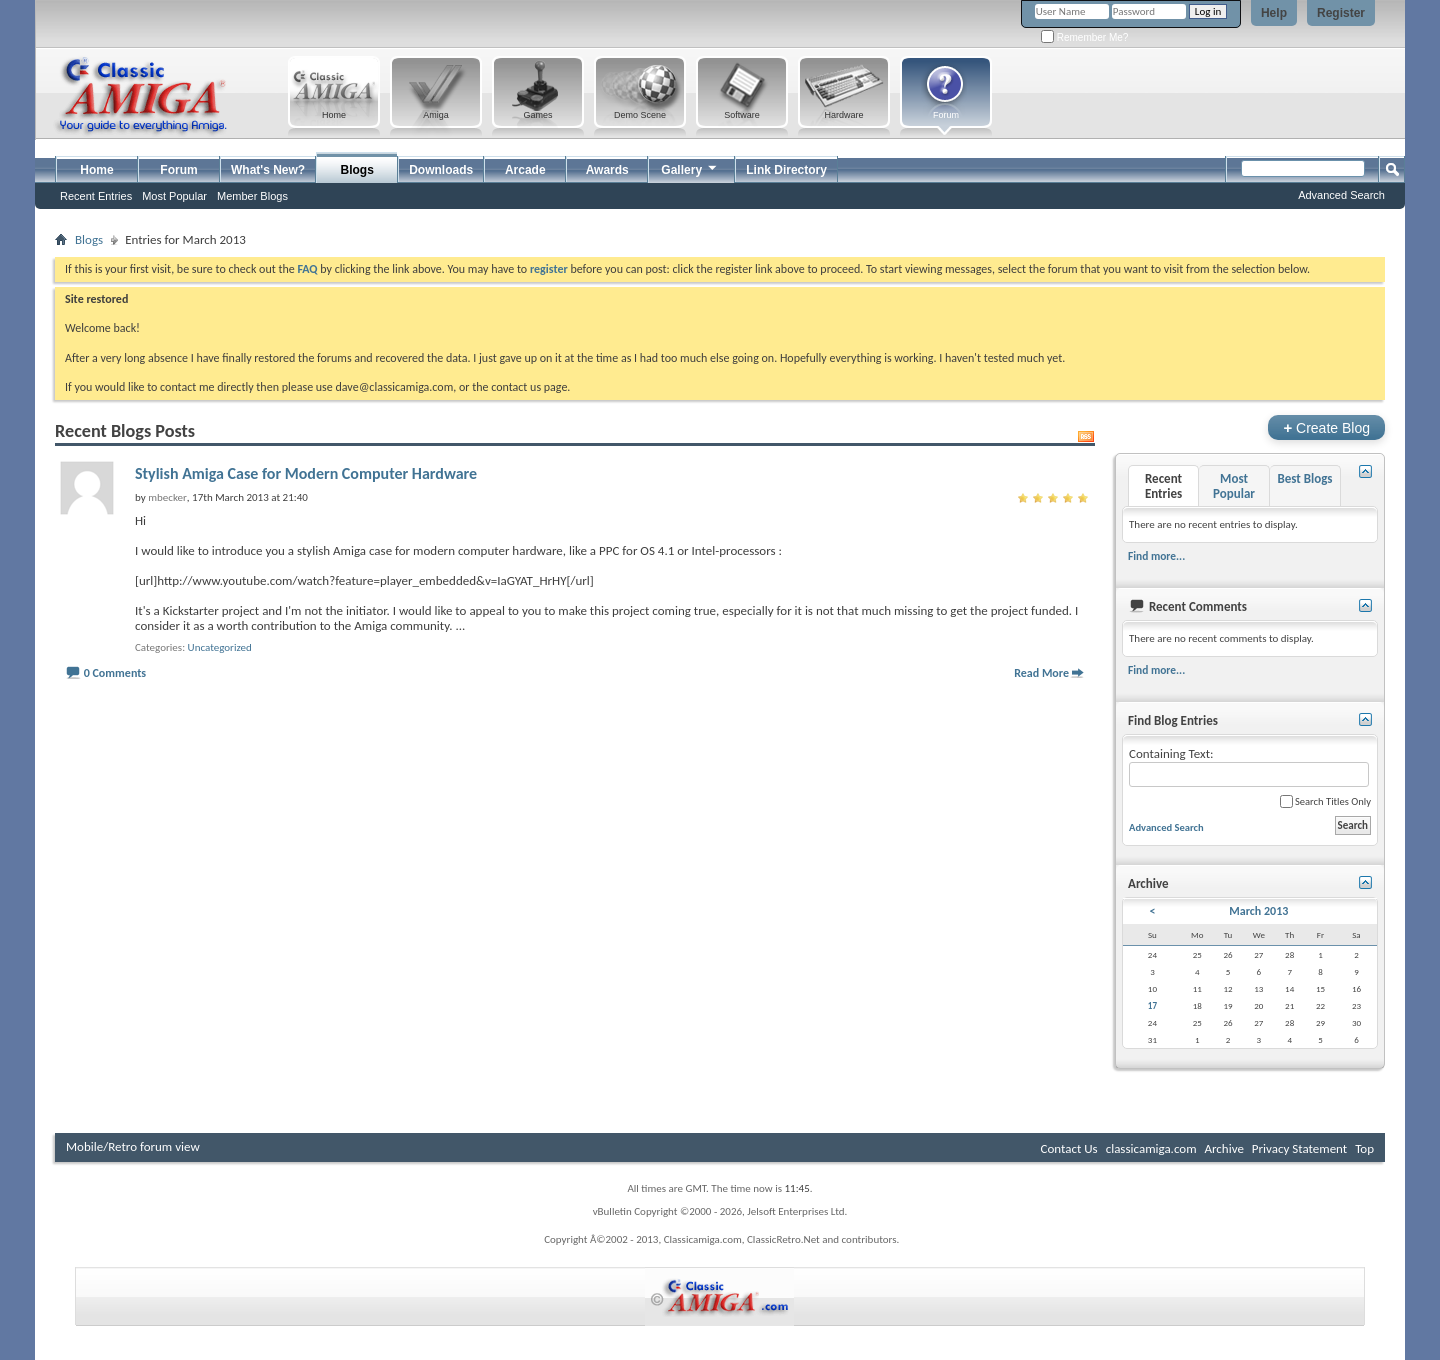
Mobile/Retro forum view (133, 1146)
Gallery (690, 167)
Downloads (441, 170)
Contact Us (1069, 1148)
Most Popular (174, 196)
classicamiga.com (1151, 1148)
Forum (178, 170)
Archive (1223, 1148)
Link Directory (786, 170)
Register (1341, 13)
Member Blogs (252, 196)
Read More (1041, 673)
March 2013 (1258, 911)
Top (1364, 1148)
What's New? (268, 170)
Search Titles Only (1325, 801)
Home (96, 170)
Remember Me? (1084, 37)
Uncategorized (220, 647)
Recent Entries (96, 196)
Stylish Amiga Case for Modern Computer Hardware (306, 473)
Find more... (1156, 556)
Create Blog (1326, 427)
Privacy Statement (1299, 1148)
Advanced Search (1341, 195)
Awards (607, 170)
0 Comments (115, 673)
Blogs (357, 170)
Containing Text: (1249, 766)
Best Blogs (1304, 478)
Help (1274, 13)
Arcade (525, 170)
